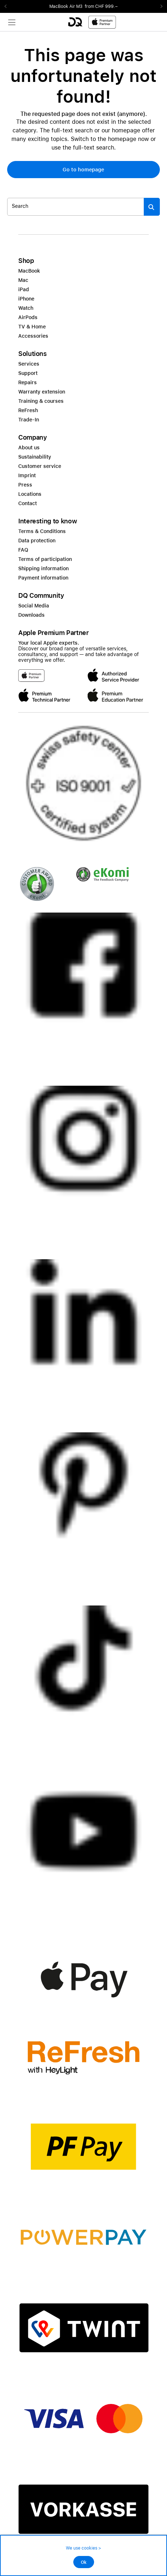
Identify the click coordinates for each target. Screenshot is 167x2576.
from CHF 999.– (101, 6)
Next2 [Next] (159, 6)
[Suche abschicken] (152, 207)
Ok (84, 2562)
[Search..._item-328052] (75, 207)
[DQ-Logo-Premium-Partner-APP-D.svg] (92, 22)
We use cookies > (83, 2548)
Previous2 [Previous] (8, 6)
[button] (83, 169)
